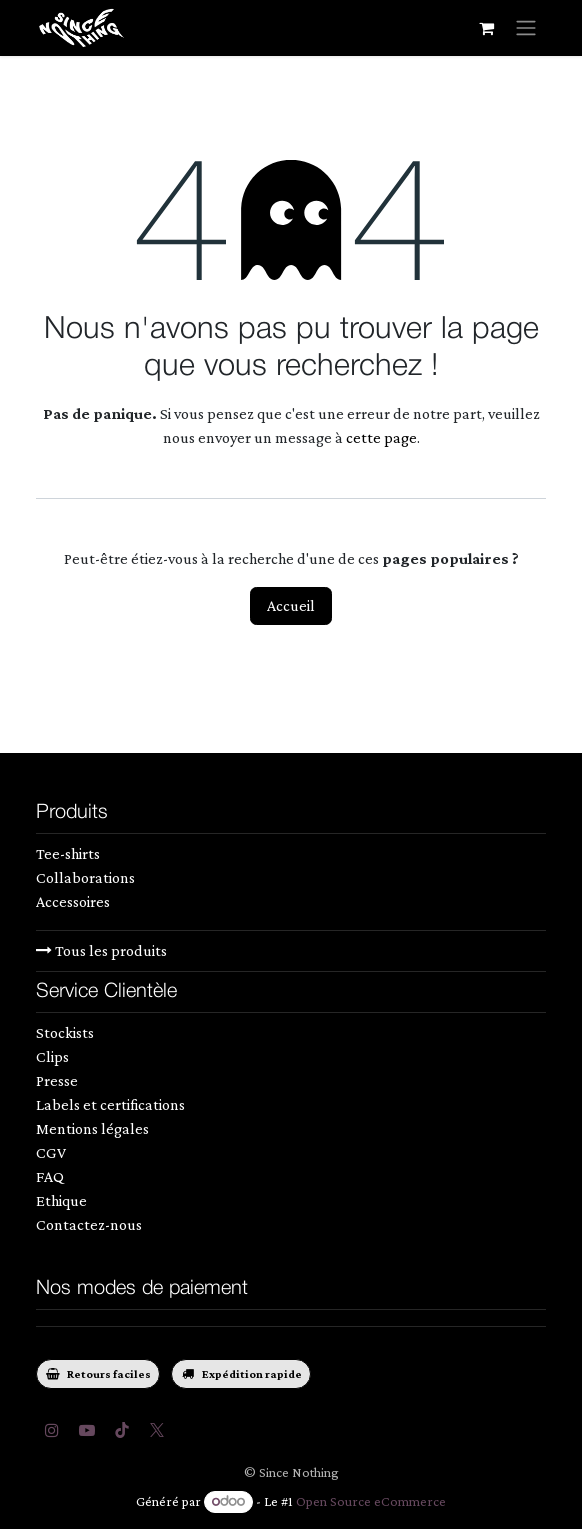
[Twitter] (157, 1430)
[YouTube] (87, 1430)
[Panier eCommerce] (486, 28)
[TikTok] (122, 1430)
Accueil (291, 605)
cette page (381, 437)
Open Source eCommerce (371, 1501)
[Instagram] (52, 1430)
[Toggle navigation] (526, 28)
